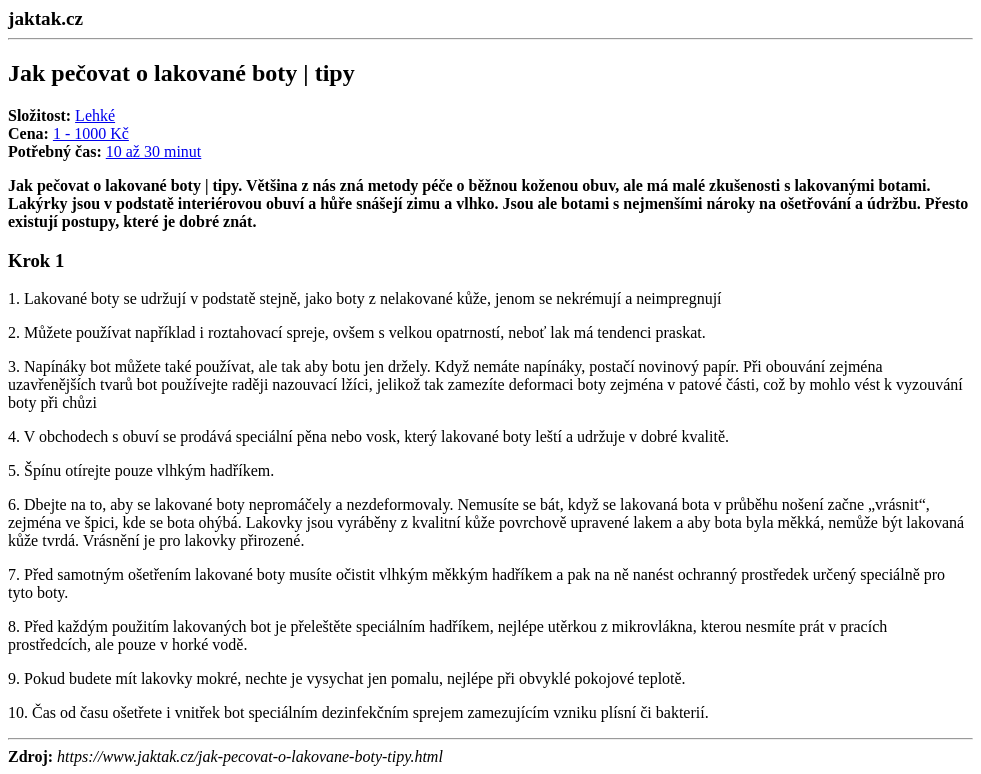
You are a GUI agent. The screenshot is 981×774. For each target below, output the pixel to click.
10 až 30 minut (154, 151)
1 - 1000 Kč (91, 133)
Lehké (95, 115)
